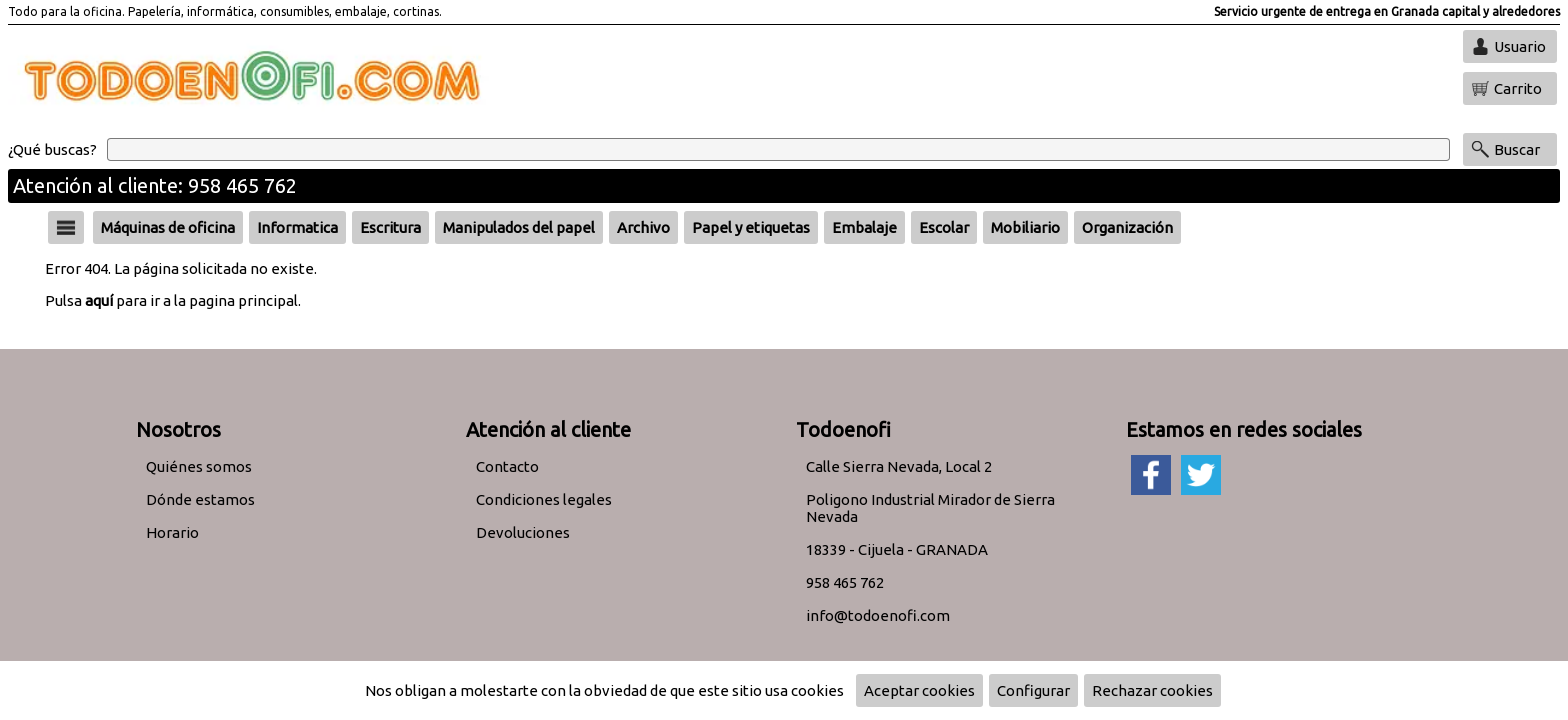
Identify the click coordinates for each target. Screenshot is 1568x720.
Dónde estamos (200, 499)
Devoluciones (523, 532)
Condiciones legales (544, 499)
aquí (99, 300)
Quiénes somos (199, 466)
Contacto (507, 466)
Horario (172, 532)
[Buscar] (778, 149)
